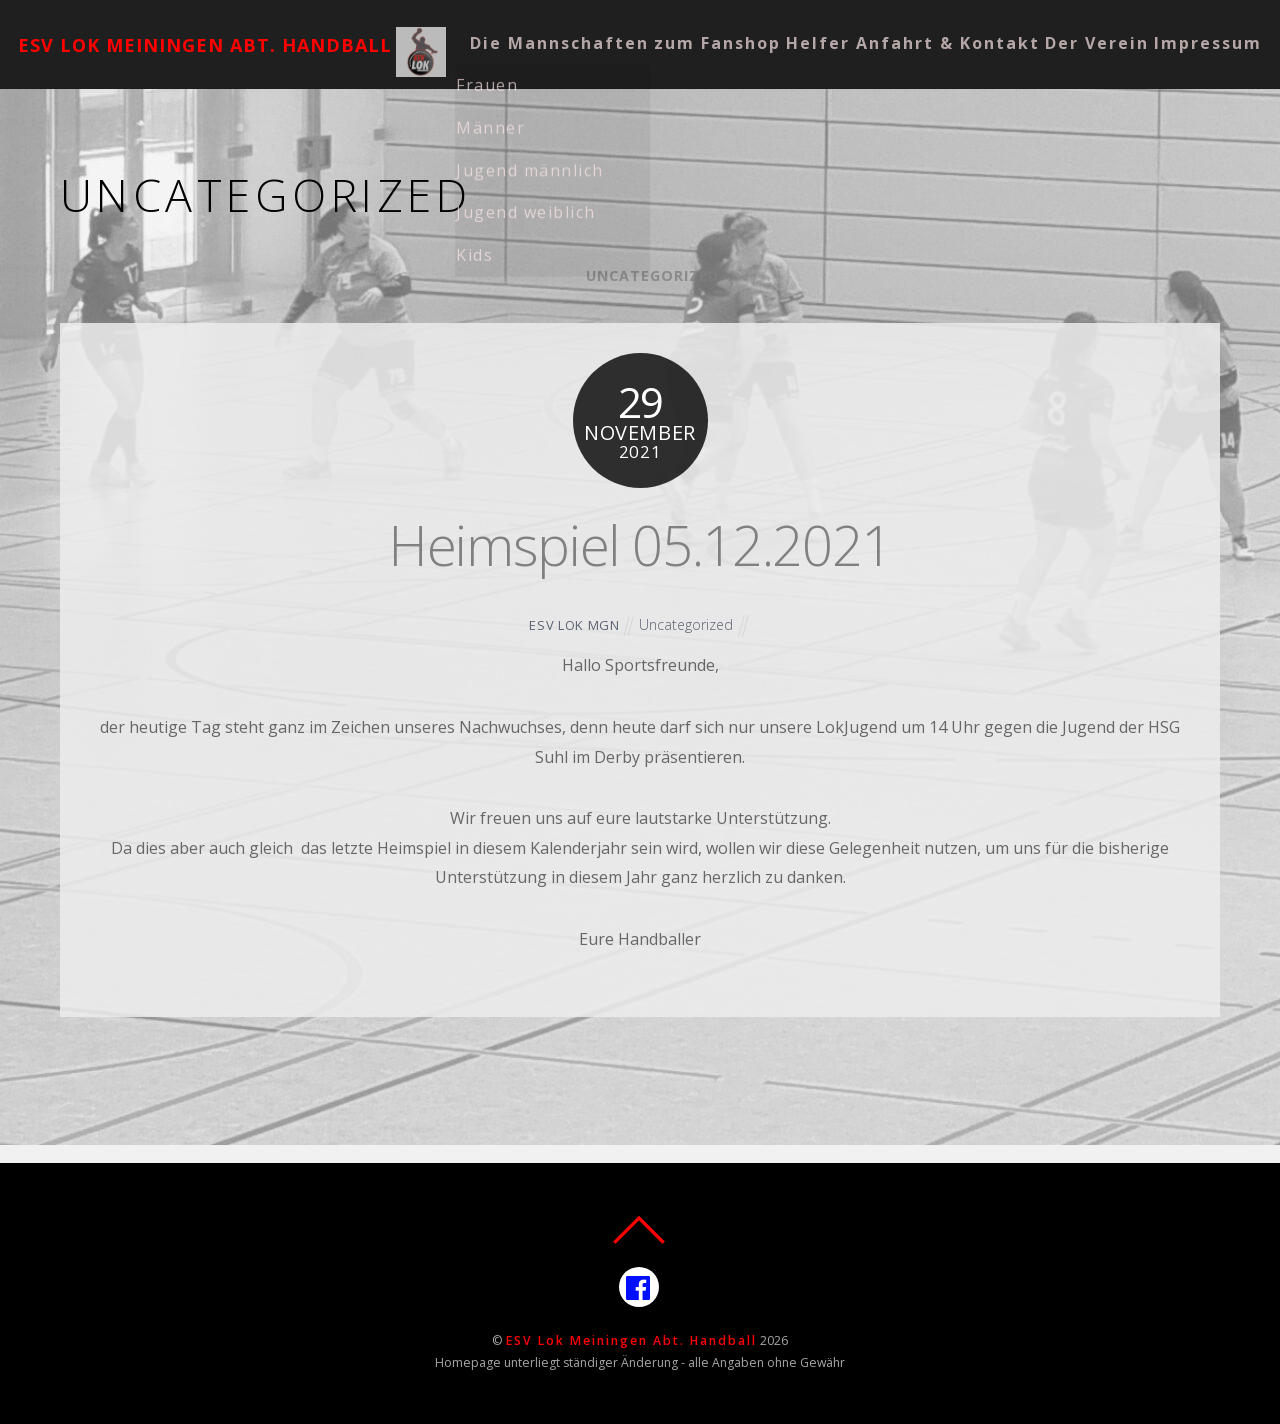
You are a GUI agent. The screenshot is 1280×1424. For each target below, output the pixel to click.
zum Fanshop (758, 26)
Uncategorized (653, 275)
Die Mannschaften (582, 26)
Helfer (878, 26)
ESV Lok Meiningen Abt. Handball (631, 1340)
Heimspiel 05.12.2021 (639, 543)
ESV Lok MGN (573, 625)
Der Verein (545, 75)
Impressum (674, 75)
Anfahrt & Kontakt (1025, 26)
